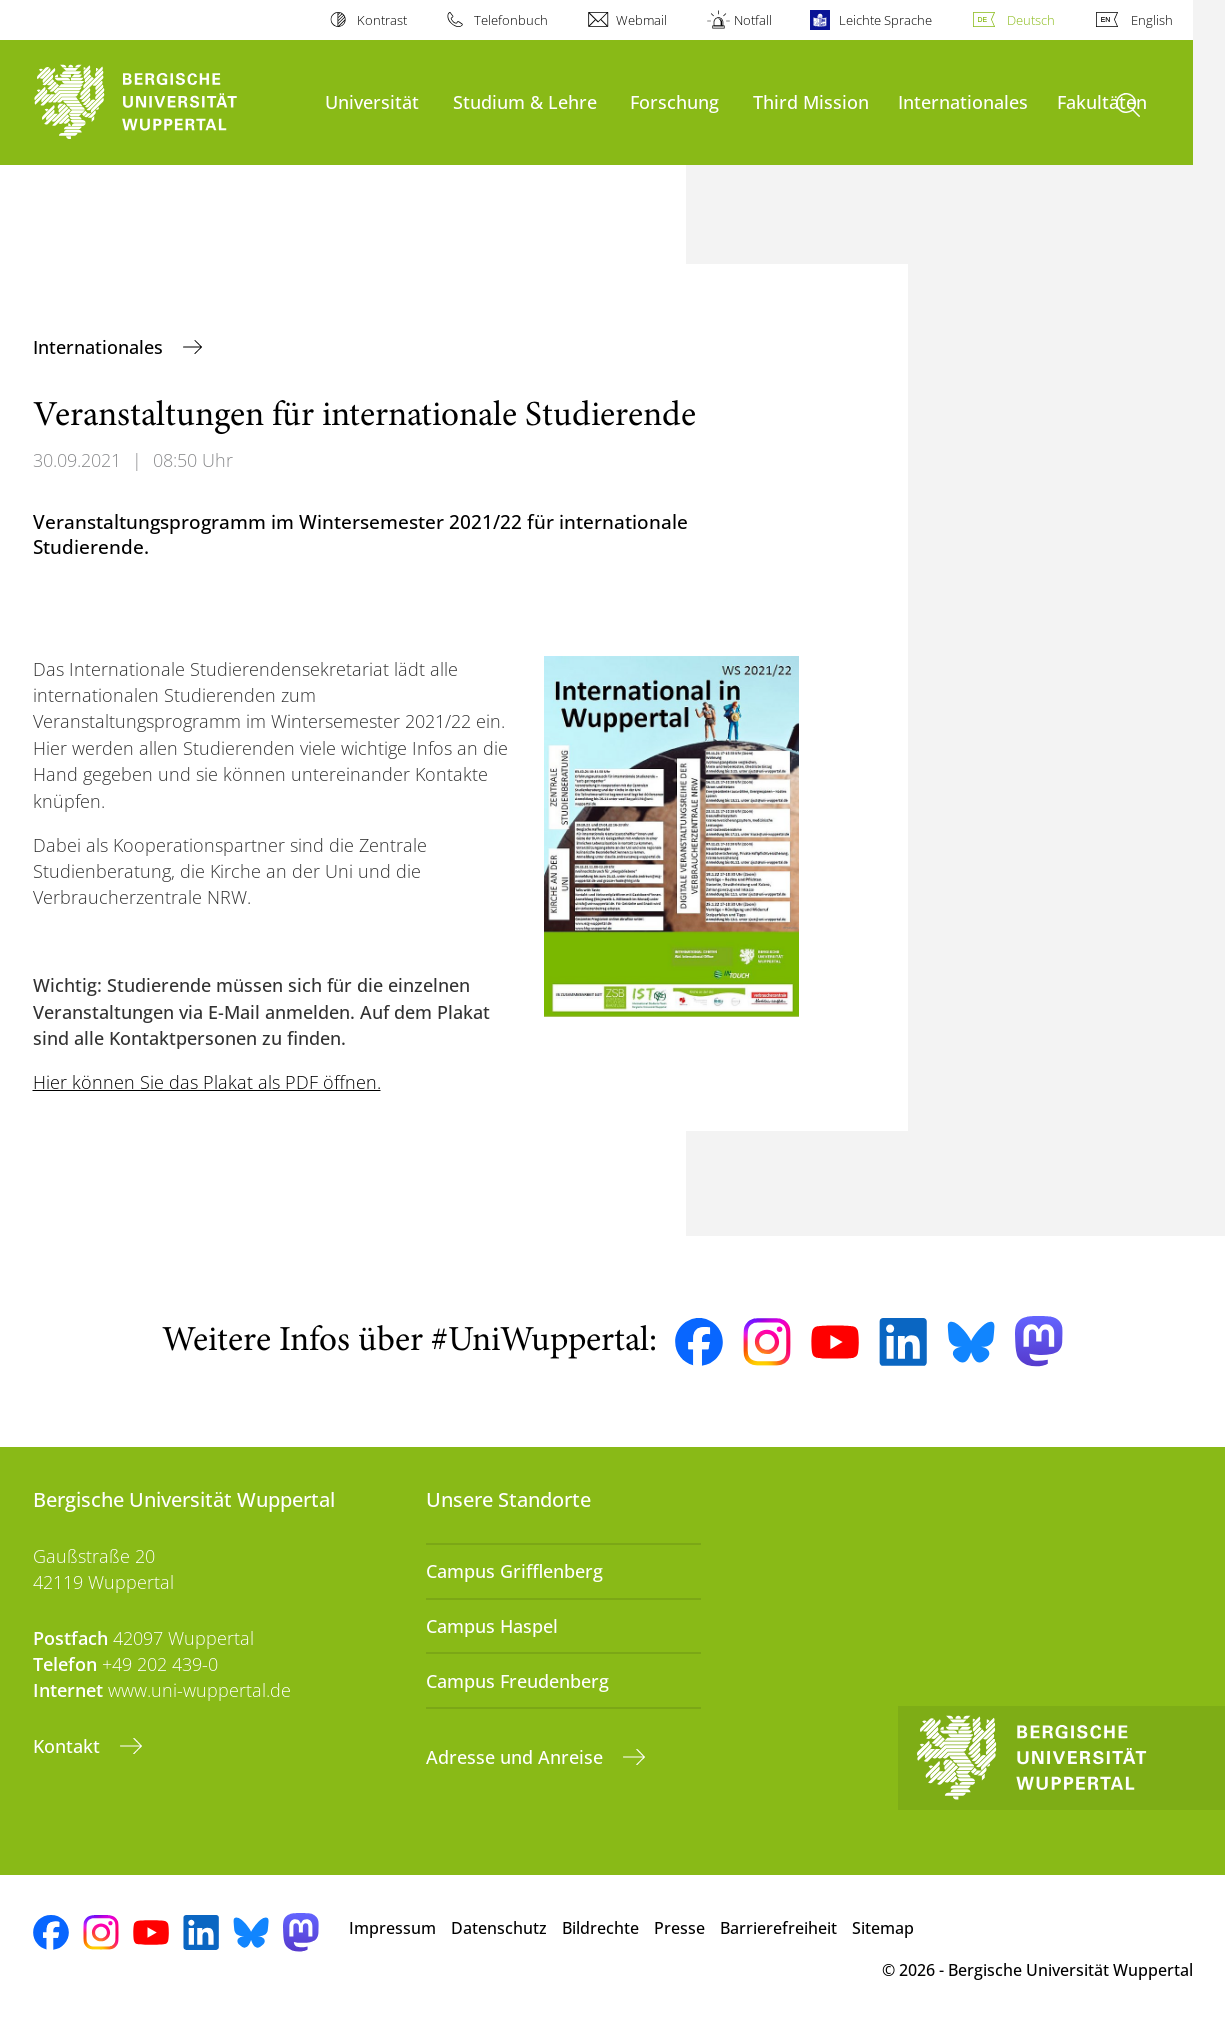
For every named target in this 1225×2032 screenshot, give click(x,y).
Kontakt (69, 1746)
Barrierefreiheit (778, 1928)
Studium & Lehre (525, 101)
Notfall (753, 20)
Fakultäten (1102, 101)
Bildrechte (600, 1928)
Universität (372, 101)
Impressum (392, 1928)
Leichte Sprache (885, 20)
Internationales (963, 101)
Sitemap (883, 1928)
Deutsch (1031, 20)
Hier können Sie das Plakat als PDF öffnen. (207, 1082)
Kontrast (382, 20)
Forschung (674, 101)
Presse (679, 1928)
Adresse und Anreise (517, 1757)
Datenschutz (499, 1928)
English (1152, 20)
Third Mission (811, 101)
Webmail (641, 20)
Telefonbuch (511, 20)
